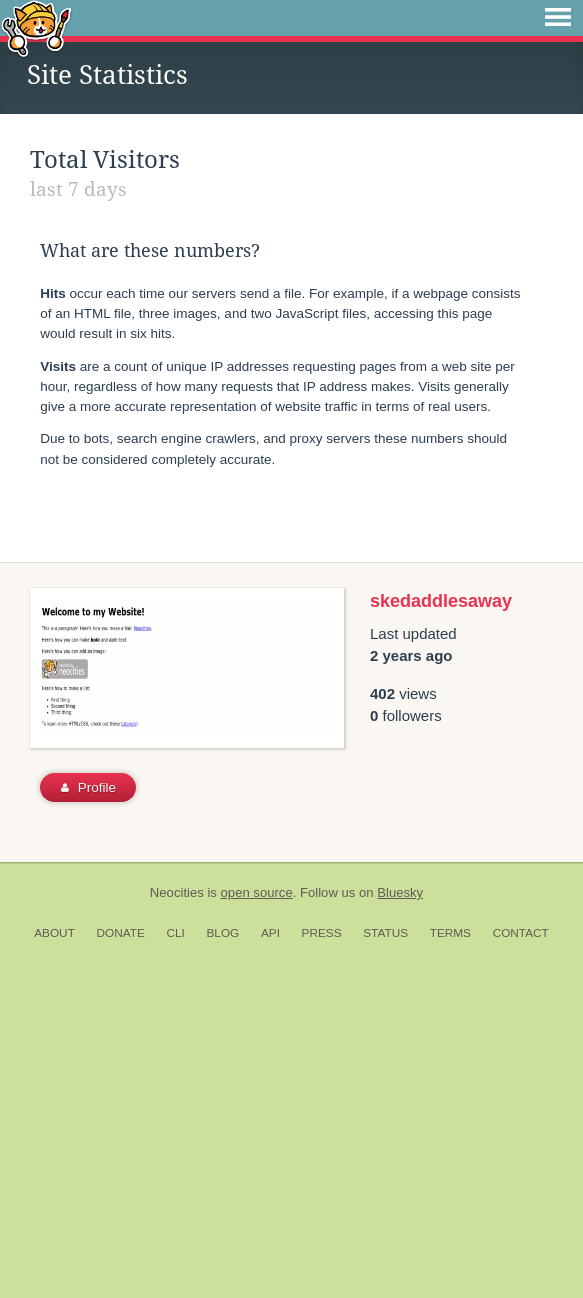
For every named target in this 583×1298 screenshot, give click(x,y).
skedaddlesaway (441, 926)
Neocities (177, 1217)
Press (322, 1258)
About (54, 1258)
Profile (88, 1112)
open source (257, 1217)
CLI (175, 1258)
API (270, 1258)
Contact (521, 1258)
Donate (121, 1258)
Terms (450, 1258)
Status (385, 1258)
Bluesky (400, 1217)
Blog (222, 1258)
